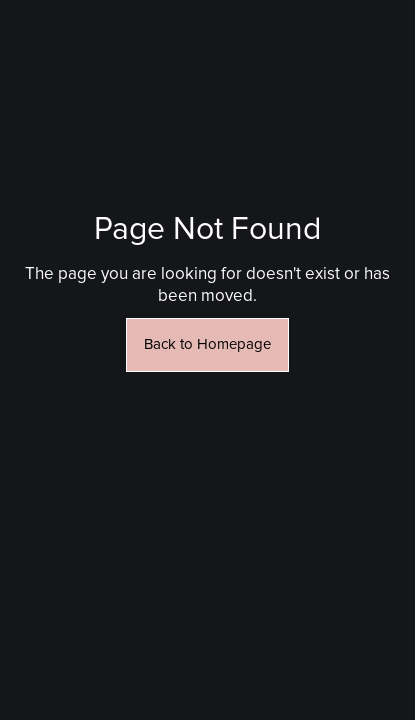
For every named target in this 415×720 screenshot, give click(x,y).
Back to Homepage (207, 344)
